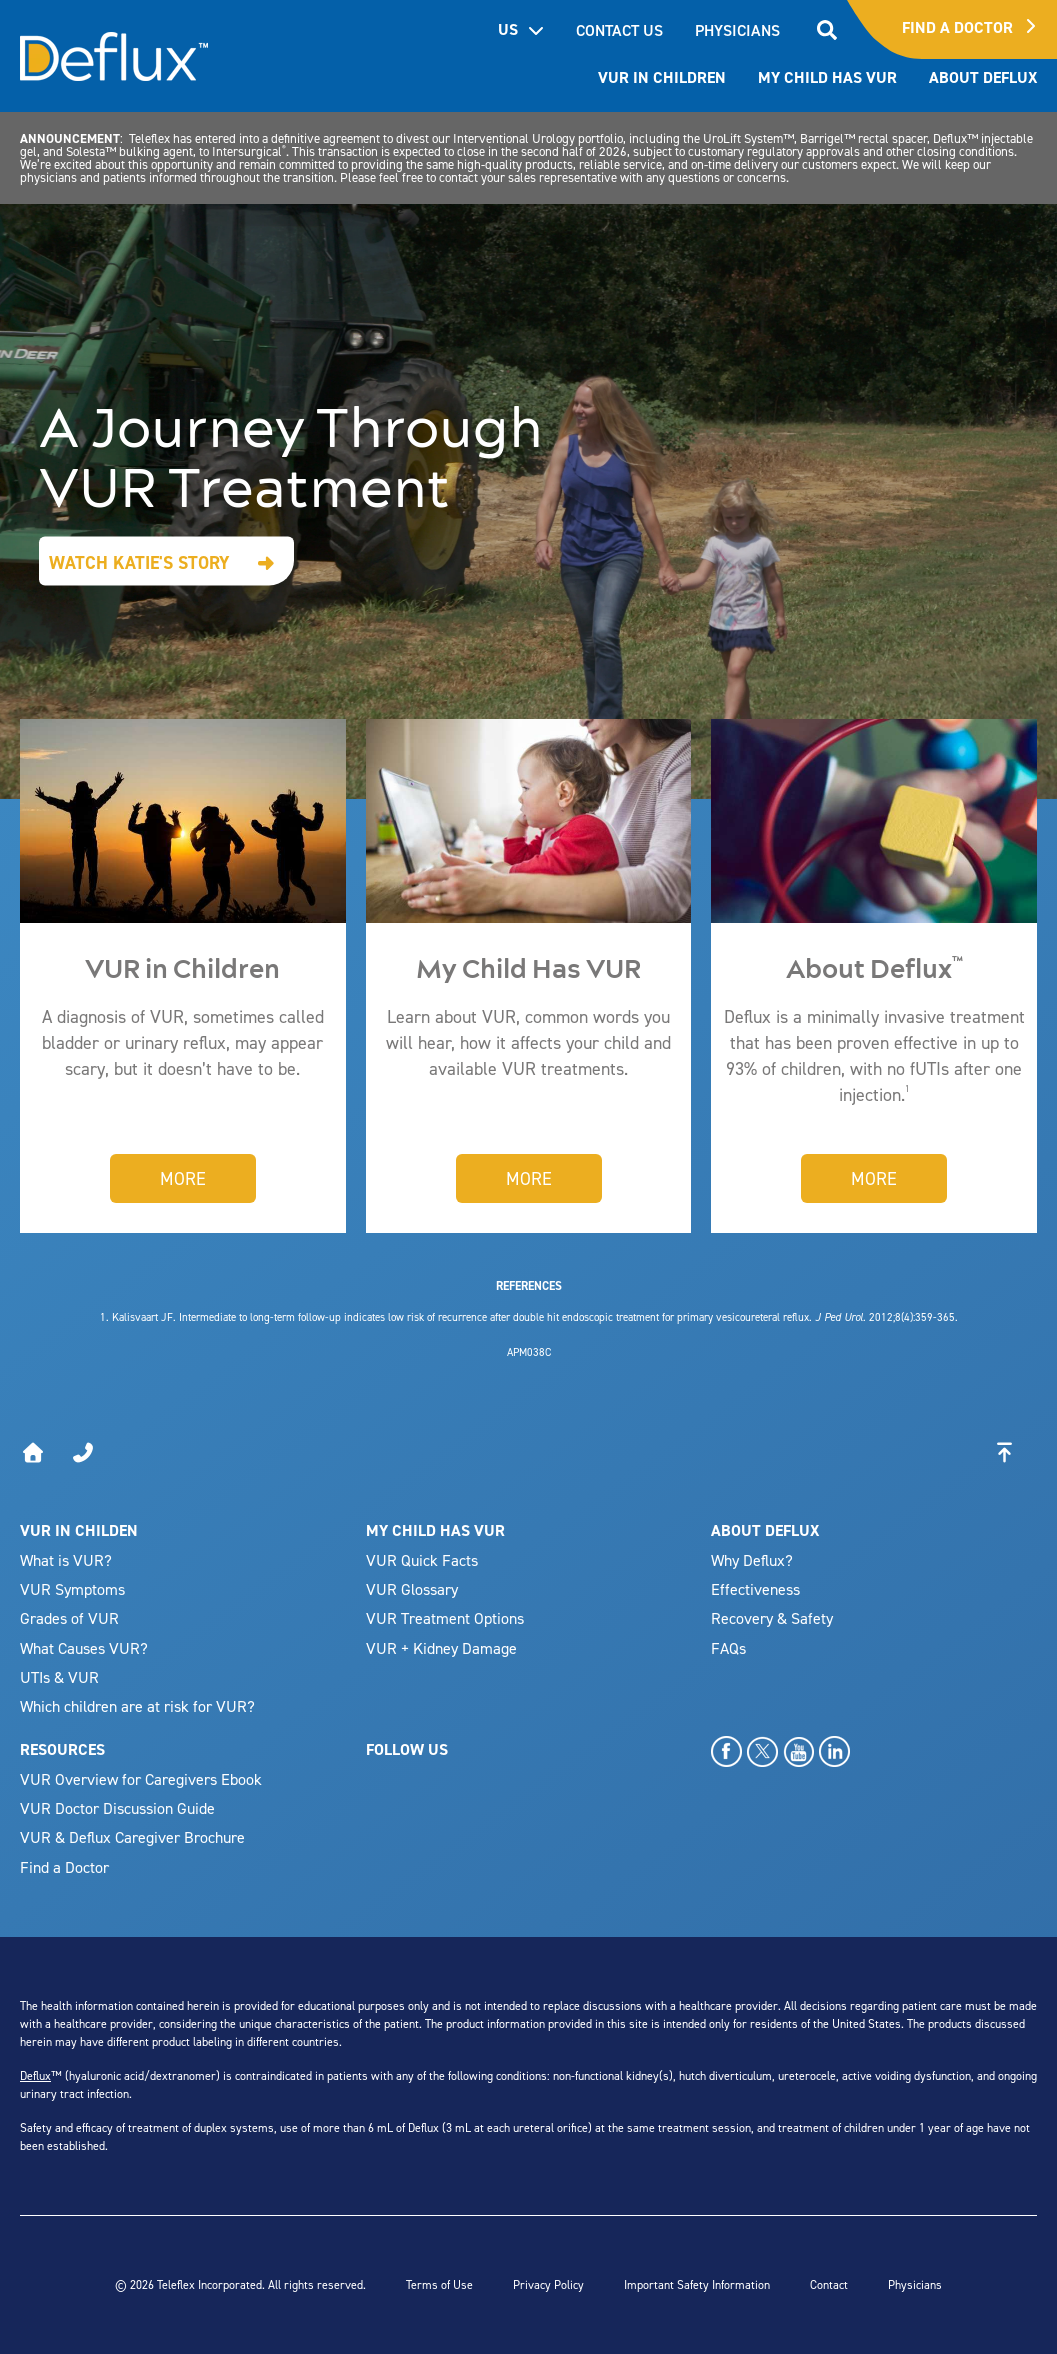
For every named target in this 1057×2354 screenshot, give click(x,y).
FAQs (728, 1648)
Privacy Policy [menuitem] (548, 2284)
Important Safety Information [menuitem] (697, 2284)
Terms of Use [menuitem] (439, 2284)
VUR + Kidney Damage (441, 1648)
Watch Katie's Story (139, 562)
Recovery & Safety (772, 1618)
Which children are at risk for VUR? (137, 1706)
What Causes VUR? (84, 1648)
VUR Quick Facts (422, 1560)
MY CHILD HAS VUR (435, 1530)
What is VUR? (66, 1560)
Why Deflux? (752, 1560)
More (183, 1178)
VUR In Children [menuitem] (662, 77)
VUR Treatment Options (445, 1618)
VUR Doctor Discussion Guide (117, 1808)
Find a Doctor (64, 1867)
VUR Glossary (412, 1589)
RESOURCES (62, 1749)
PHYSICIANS (737, 30)
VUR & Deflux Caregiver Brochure (132, 1837)
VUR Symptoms (72, 1589)
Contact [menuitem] (829, 2284)
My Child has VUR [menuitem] (827, 77)
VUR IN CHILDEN (79, 1530)
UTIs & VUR (59, 1677)
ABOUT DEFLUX (765, 1530)
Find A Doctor (968, 27)
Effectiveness (755, 1589)
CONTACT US (619, 30)
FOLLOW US (407, 1749)
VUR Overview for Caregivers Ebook (141, 1779)
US (521, 29)
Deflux (35, 2075)
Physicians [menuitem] (915, 2284)
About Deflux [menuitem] (983, 77)
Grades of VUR (69, 1618)
